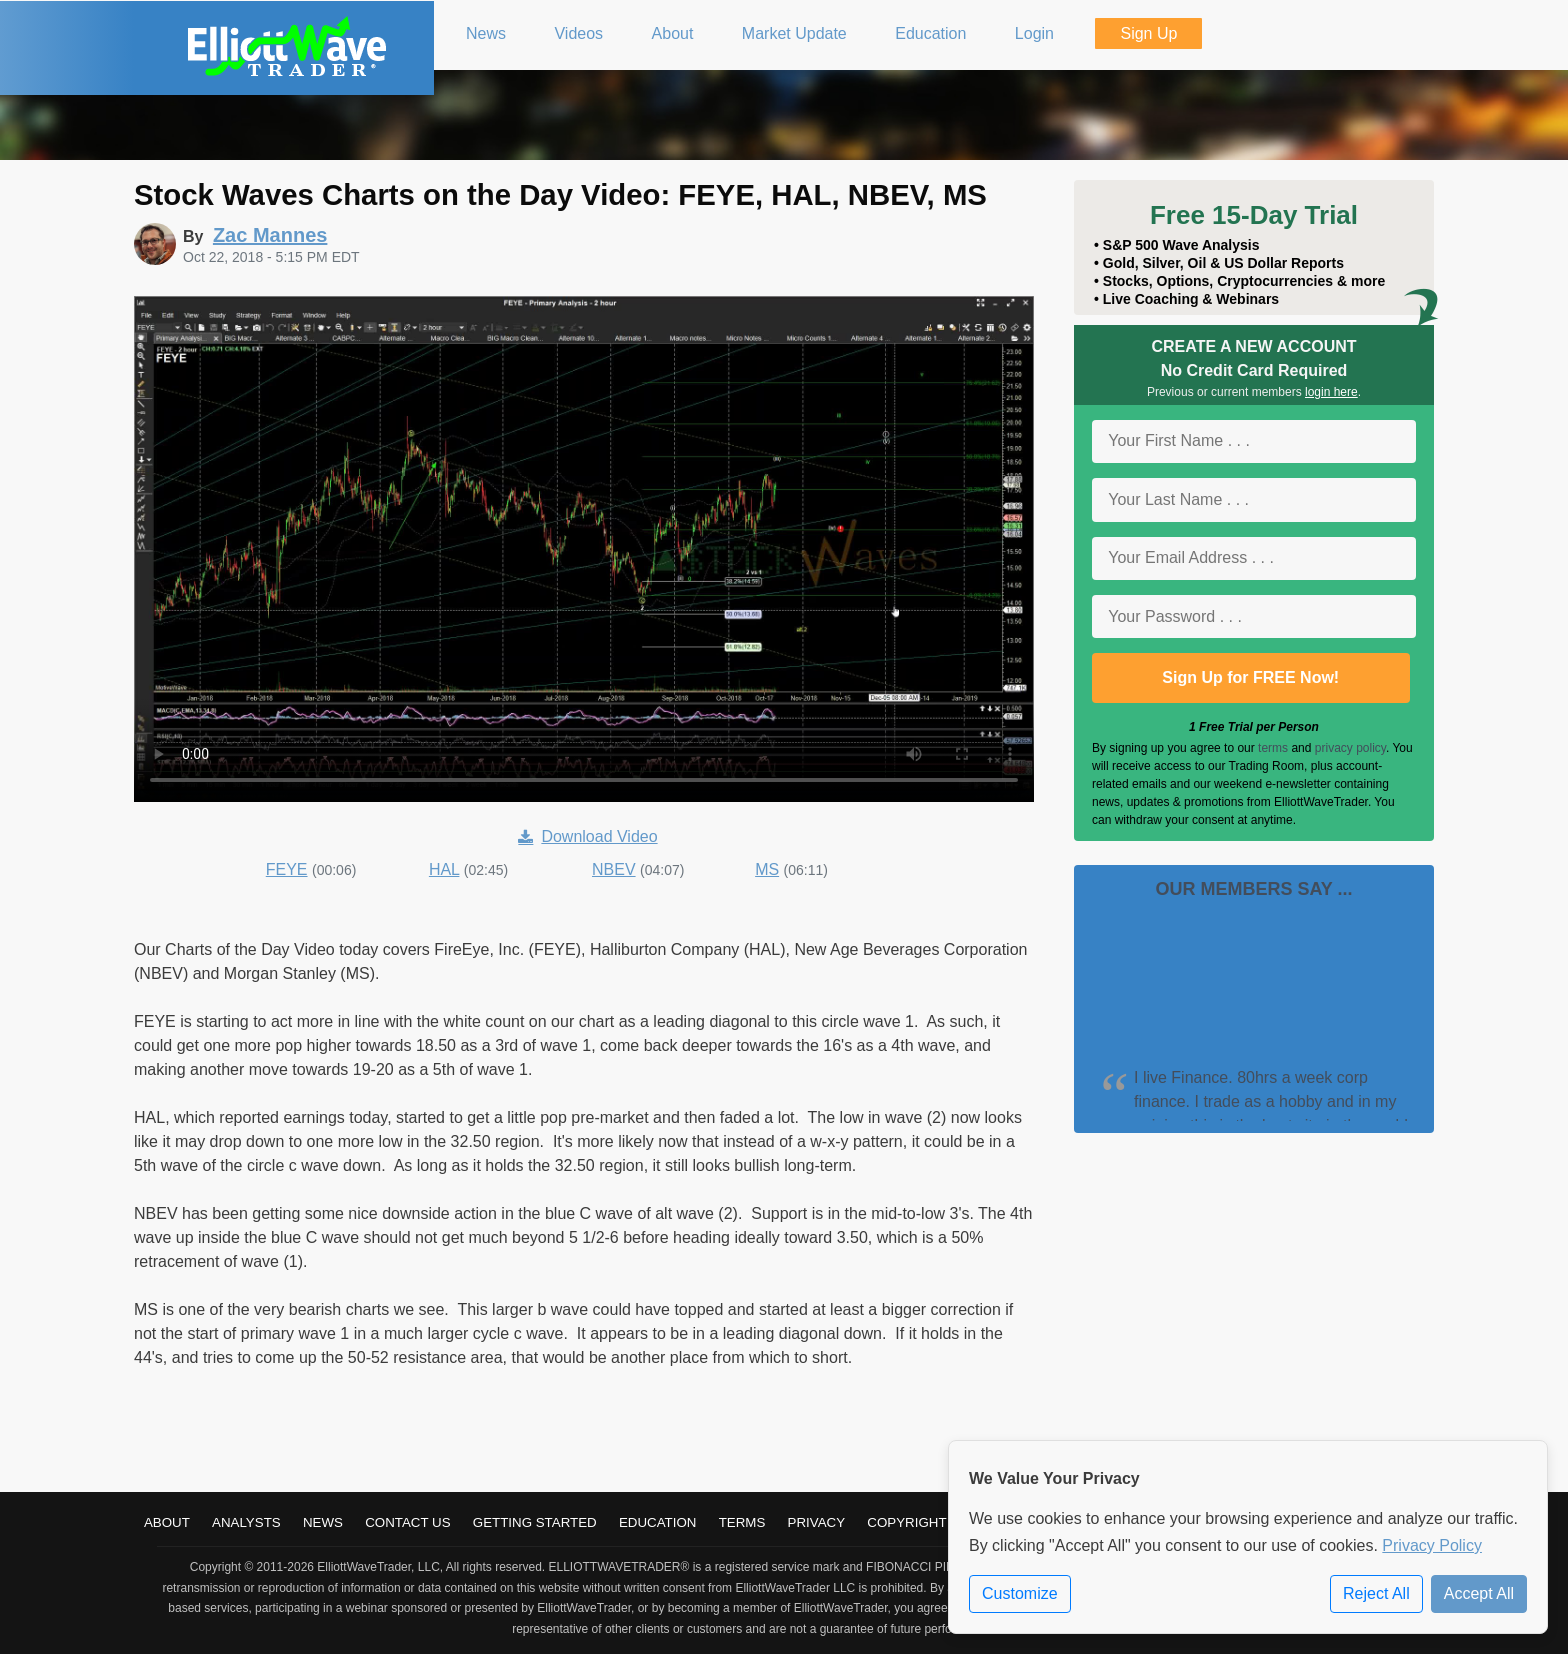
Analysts (246, 1522)
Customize (1020, 1593)
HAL (444, 869)
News (323, 1522)
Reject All (1376, 1593)
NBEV (614, 869)
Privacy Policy (1432, 1545)
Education (658, 1522)
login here (1331, 392)
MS (767, 869)
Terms (742, 1522)
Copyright (906, 1522)
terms (1273, 748)
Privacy (817, 1522)
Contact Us (407, 1522)
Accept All (1479, 1593)
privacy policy (1350, 748)
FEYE (287, 869)
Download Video (587, 836)
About (167, 1522)
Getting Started (535, 1522)
